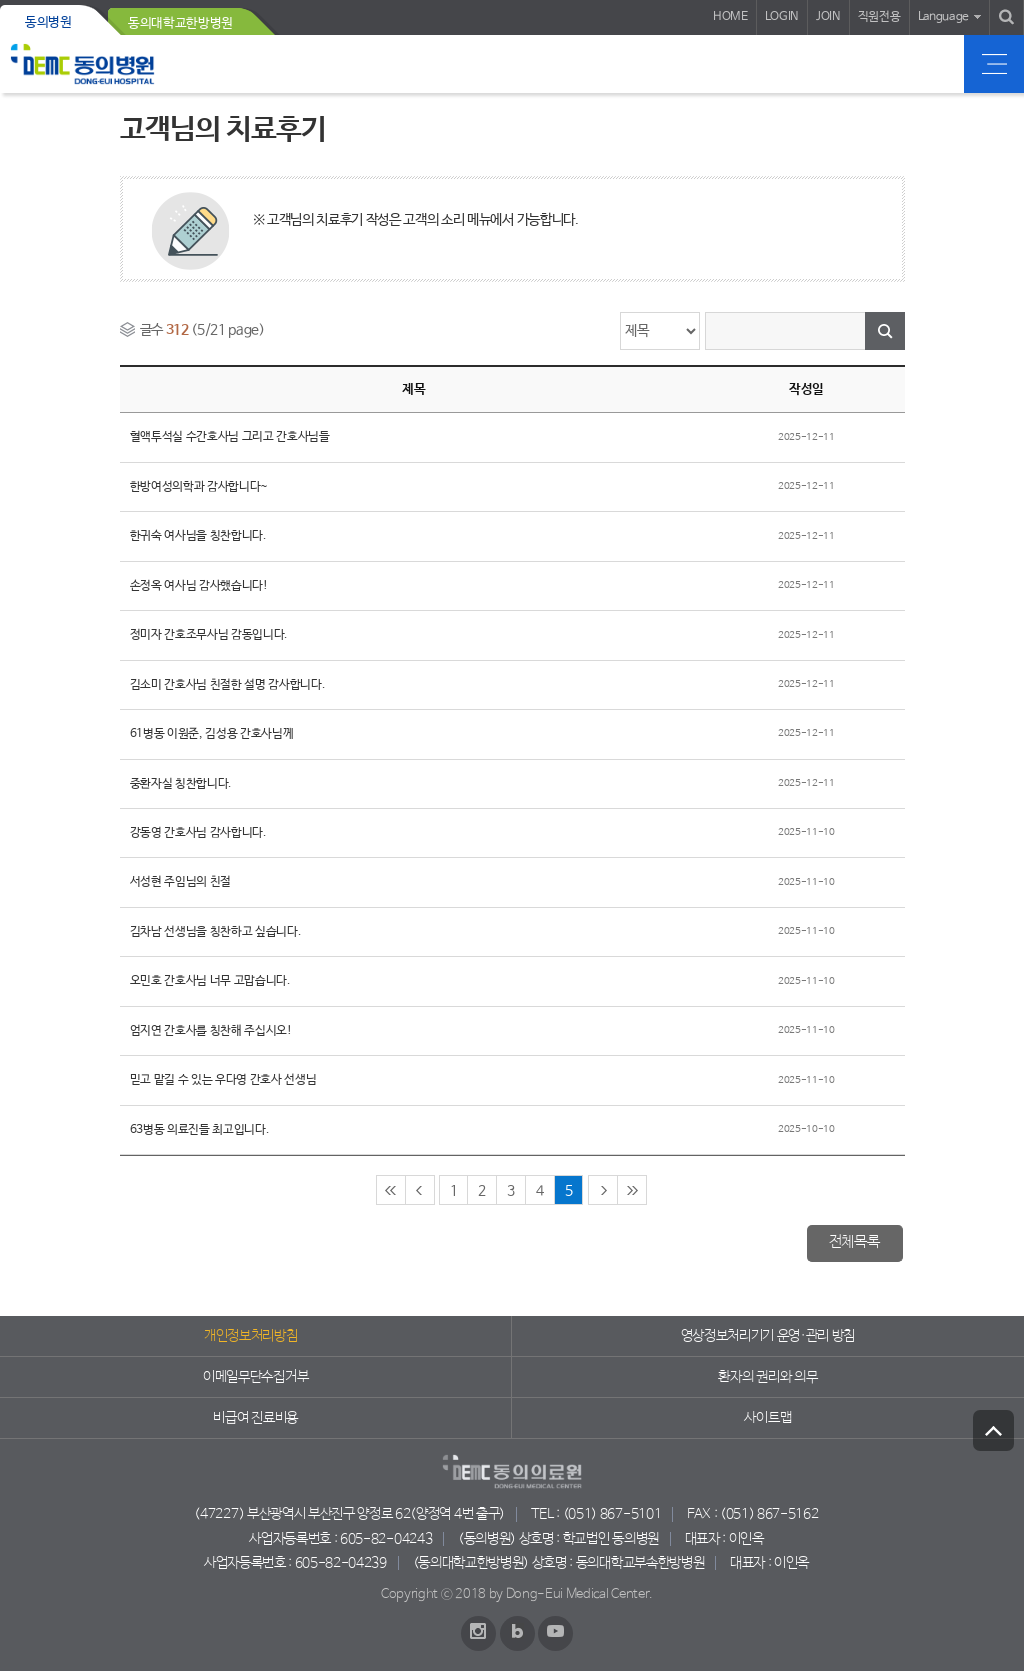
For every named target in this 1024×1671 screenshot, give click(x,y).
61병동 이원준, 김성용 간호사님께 (212, 734)
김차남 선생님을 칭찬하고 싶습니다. (216, 932)
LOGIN (782, 17)
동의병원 (48, 22)
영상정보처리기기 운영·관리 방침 (768, 1336)
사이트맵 (767, 1418)
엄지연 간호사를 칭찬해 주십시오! (211, 1031)
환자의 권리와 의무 (767, 1377)
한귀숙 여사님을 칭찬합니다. (198, 536)
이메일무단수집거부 (255, 1377)
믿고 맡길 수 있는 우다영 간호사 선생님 (223, 1080)
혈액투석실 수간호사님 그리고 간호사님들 (230, 437)
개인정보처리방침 (250, 1336)
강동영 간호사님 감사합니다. (198, 833)
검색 (885, 331)
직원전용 (879, 17)
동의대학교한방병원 (180, 23)
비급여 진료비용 (255, 1418)
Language (943, 17)
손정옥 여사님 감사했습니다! (199, 586)
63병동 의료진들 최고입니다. (200, 1130)
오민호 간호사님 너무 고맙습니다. (210, 981)
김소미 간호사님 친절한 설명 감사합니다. (228, 685)
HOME (730, 17)
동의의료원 (82, 64)
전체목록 (854, 1242)
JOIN (828, 17)
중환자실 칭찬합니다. (181, 784)
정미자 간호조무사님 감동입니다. (209, 635)
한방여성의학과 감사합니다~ (199, 487)
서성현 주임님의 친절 (180, 882)
